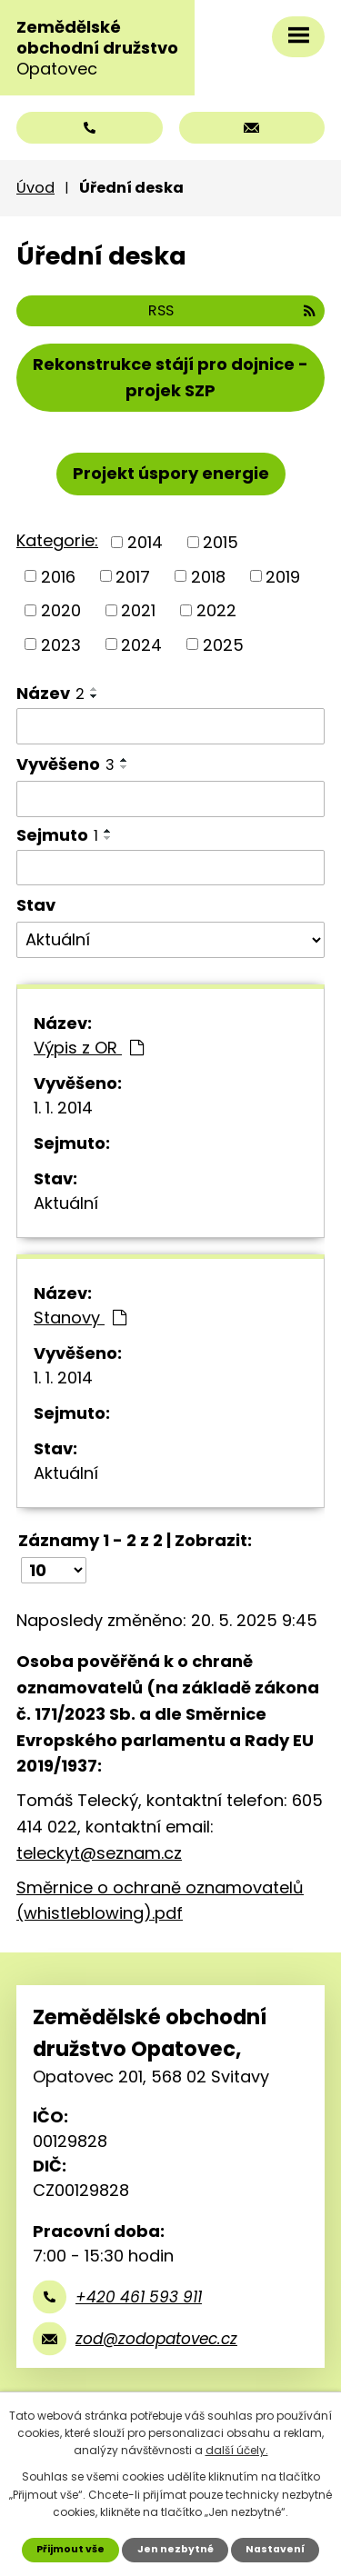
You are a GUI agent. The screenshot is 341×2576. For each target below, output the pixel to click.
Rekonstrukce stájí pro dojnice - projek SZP (170, 377)
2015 (220, 542)
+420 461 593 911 (138, 2297)
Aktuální (66, 1203)
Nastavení (275, 2549)
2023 (61, 644)
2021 (138, 610)
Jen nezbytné (175, 2549)
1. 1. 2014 (63, 1107)
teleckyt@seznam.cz (99, 1853)
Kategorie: (57, 540)
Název (50, 693)
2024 (141, 644)
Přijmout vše (70, 2549)
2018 (208, 575)
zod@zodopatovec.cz (156, 2339)
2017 (132, 575)
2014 (145, 542)
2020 (61, 610)
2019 (283, 575)
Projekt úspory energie (171, 473)
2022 (216, 610)
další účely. (237, 2450)
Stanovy (80, 1317)
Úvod (35, 187)
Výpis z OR (89, 1047)
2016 (58, 575)
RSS (232, 310)
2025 (223, 644)
